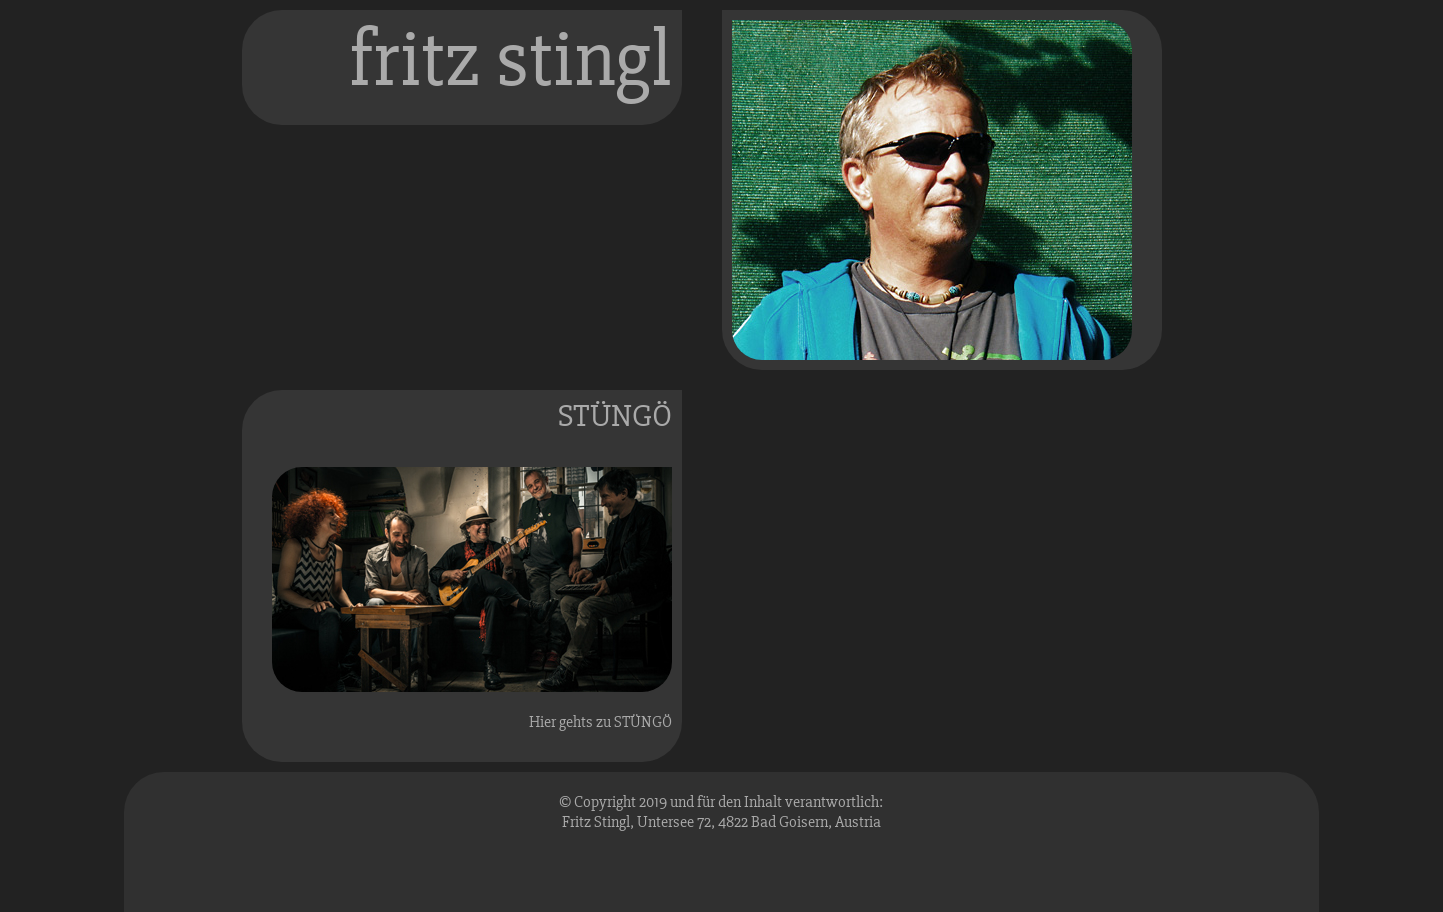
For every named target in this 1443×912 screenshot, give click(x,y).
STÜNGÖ (615, 415)
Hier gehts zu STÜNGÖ (600, 722)
